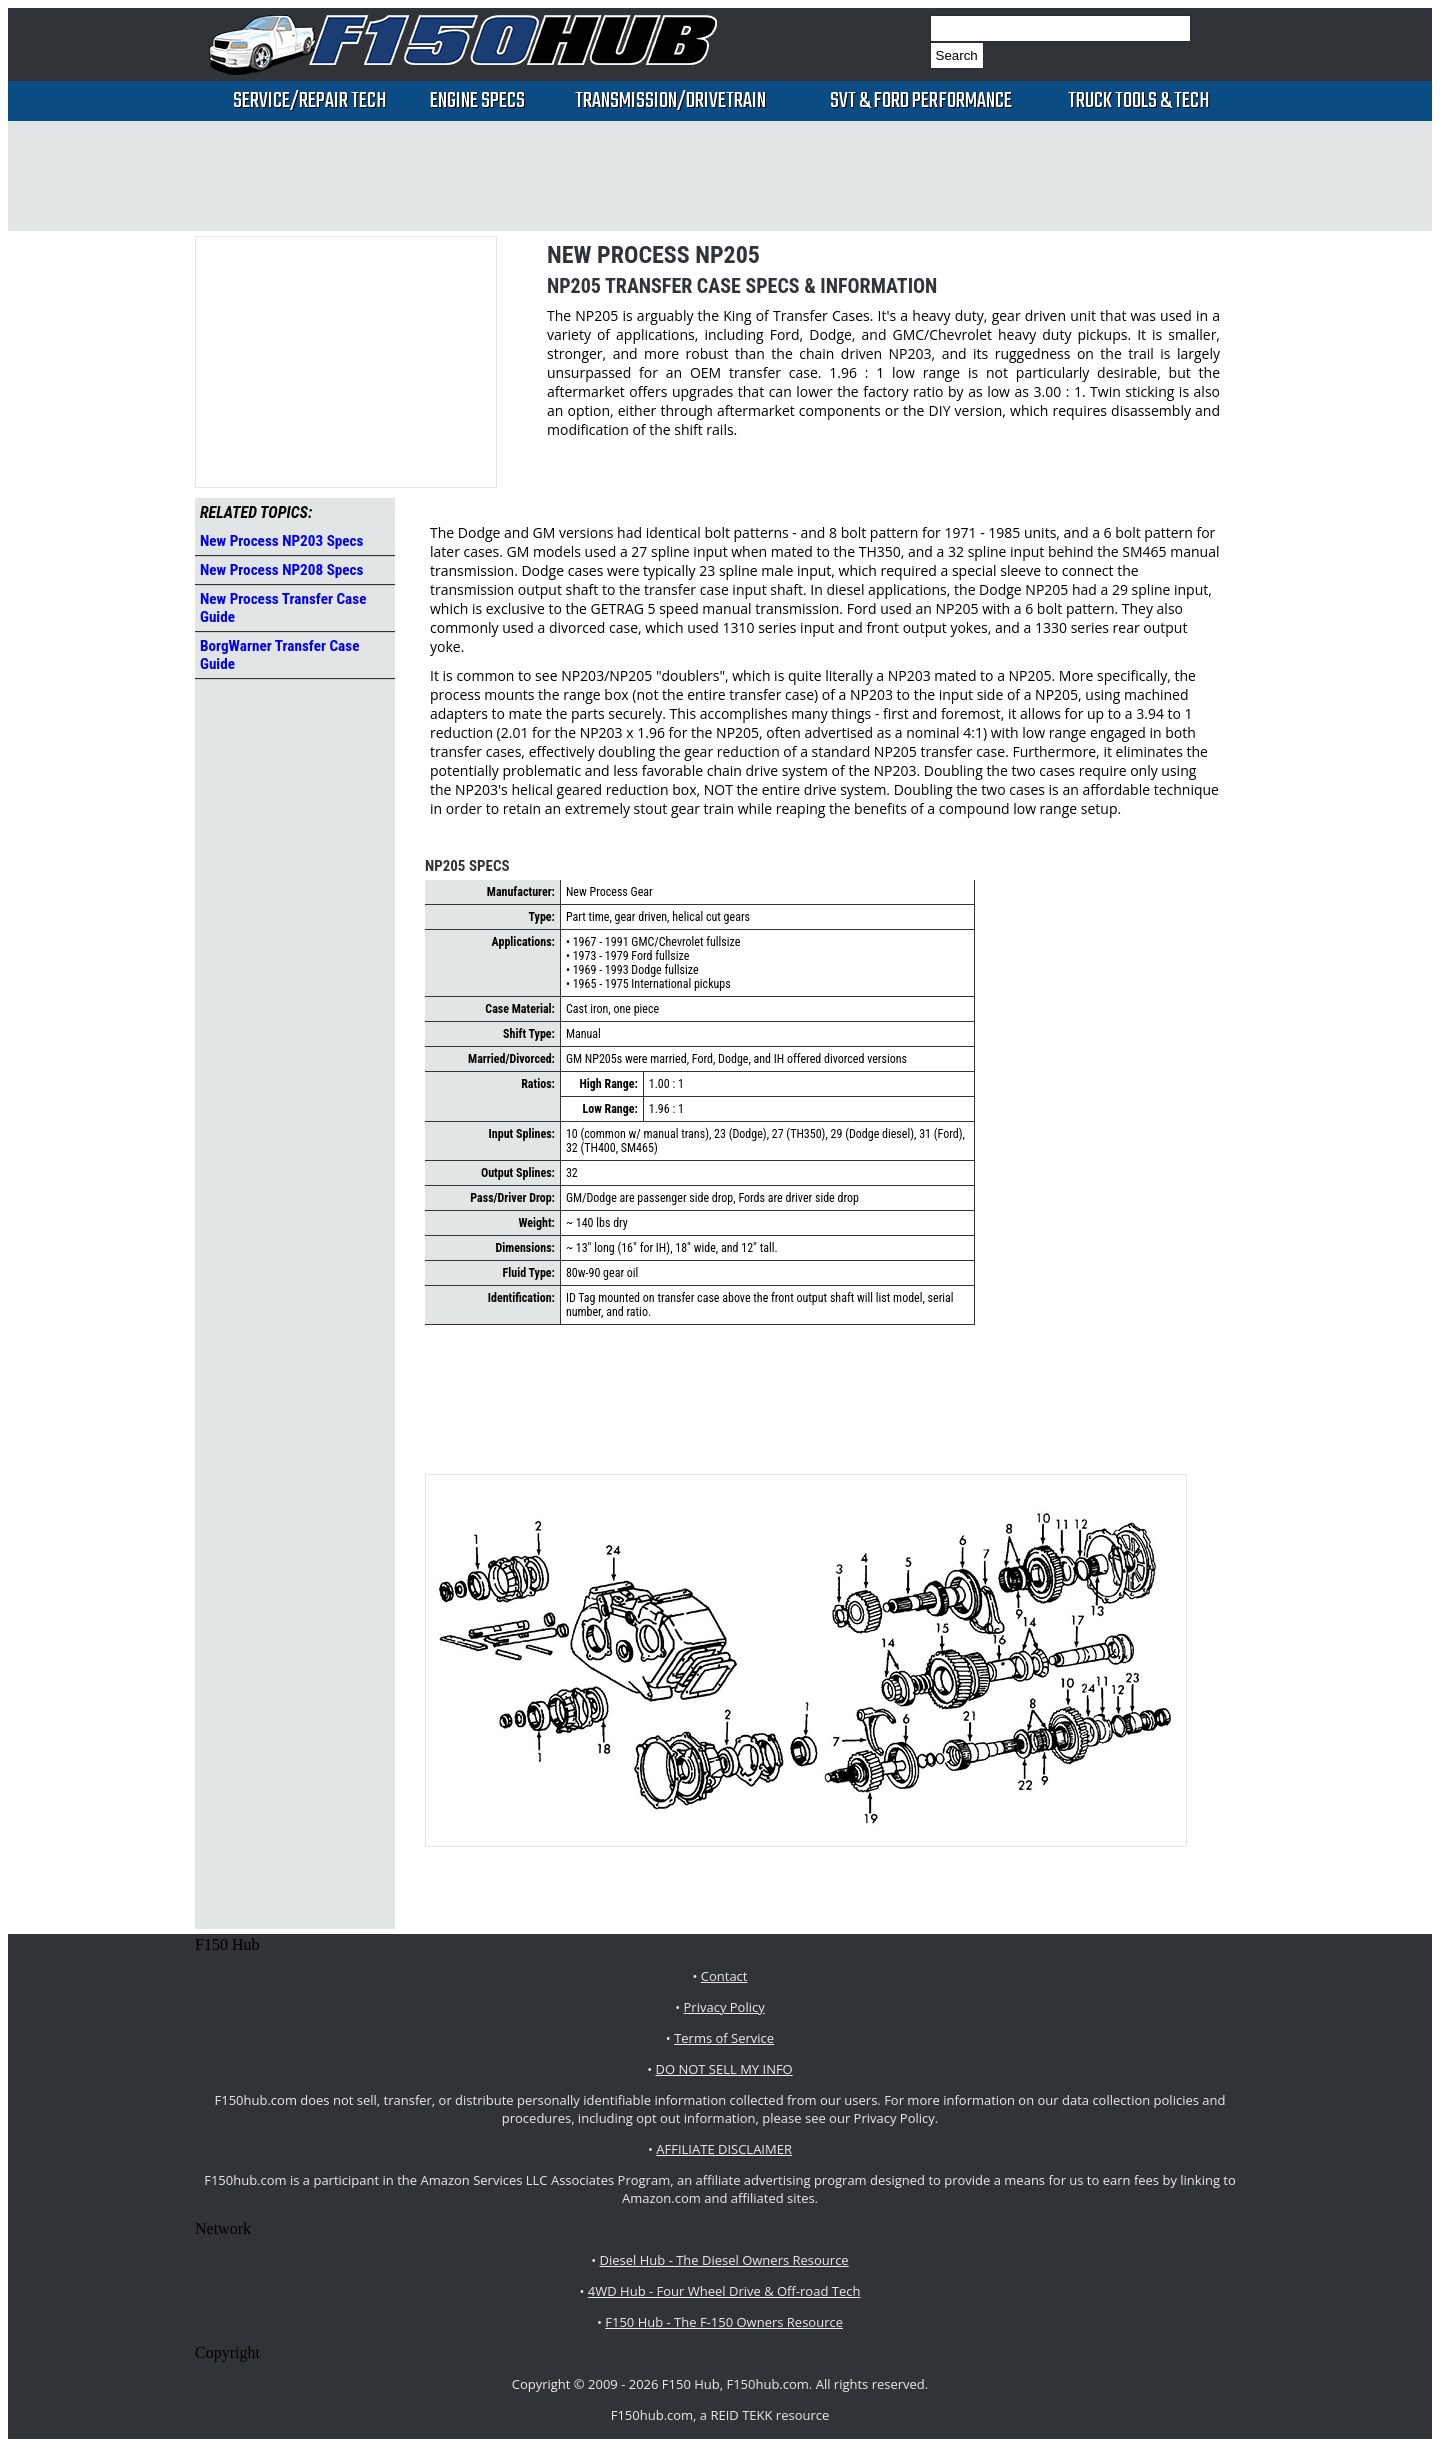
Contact (724, 1976)
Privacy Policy (724, 2007)
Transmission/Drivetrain (670, 101)
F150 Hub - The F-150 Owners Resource (724, 2322)
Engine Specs (477, 101)
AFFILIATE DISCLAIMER (724, 2149)
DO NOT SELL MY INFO (724, 2069)
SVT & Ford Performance (921, 101)
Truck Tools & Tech (1138, 101)
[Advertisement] (720, 176)
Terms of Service (724, 2038)
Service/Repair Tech (309, 101)
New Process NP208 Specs (282, 570)
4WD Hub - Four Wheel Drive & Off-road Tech (724, 2291)
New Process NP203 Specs (282, 541)
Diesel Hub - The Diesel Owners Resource (724, 2260)
